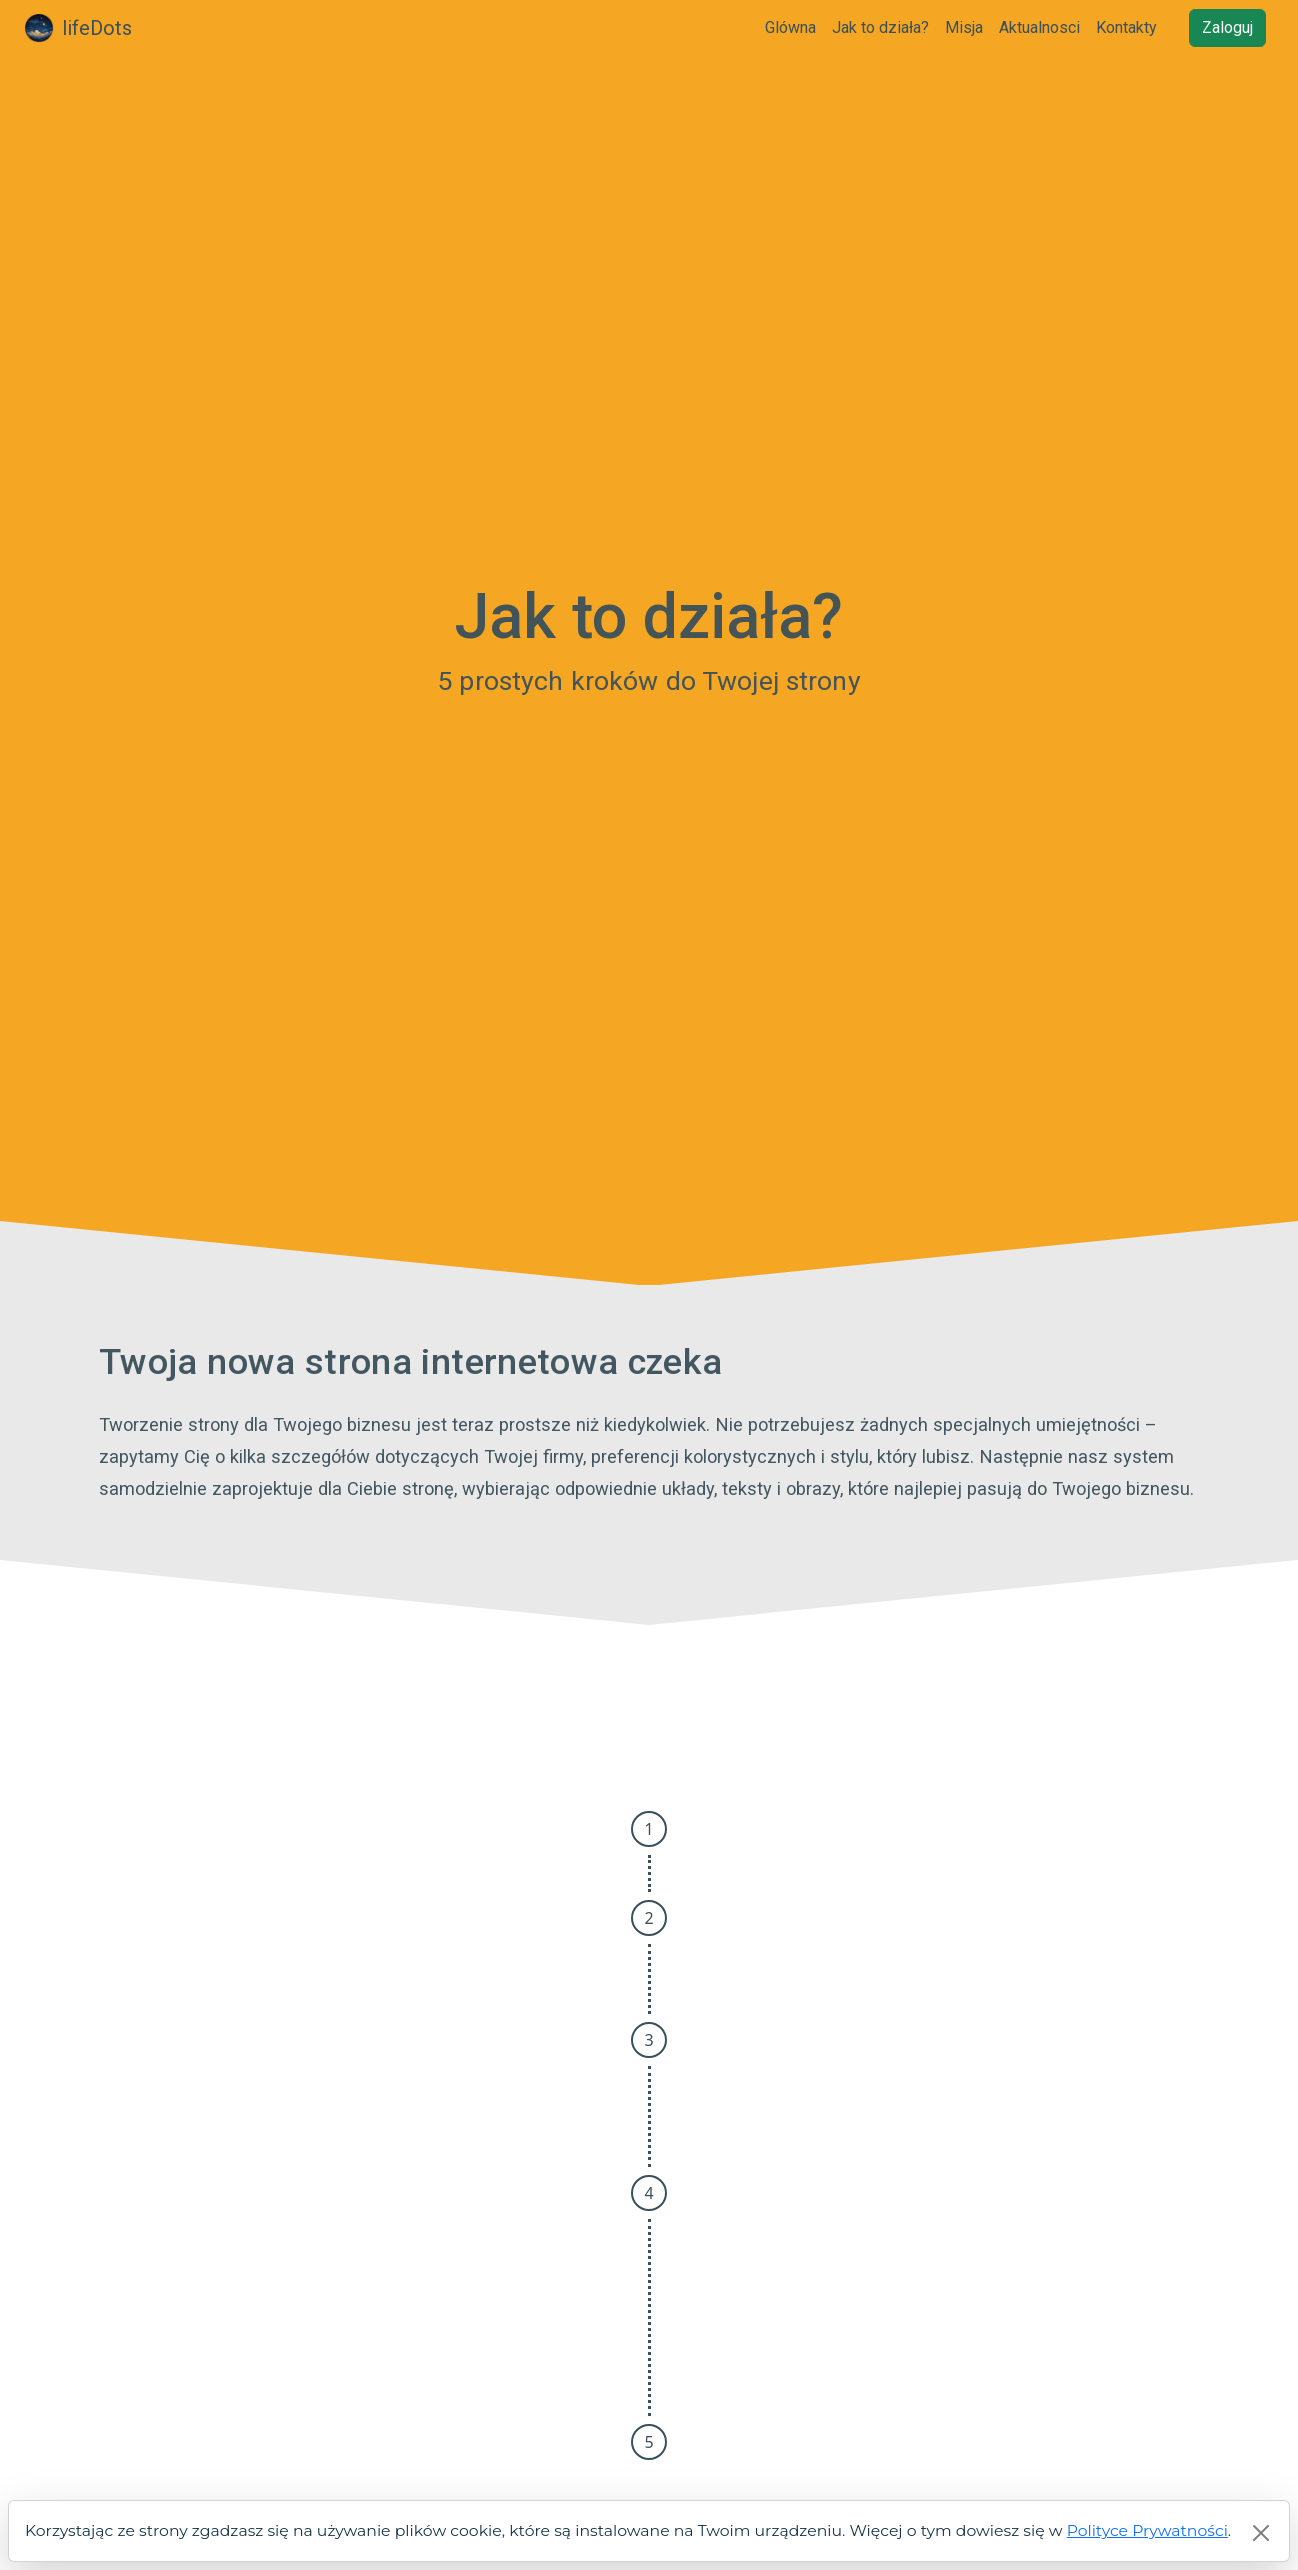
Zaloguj (1227, 27)
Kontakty (1126, 27)
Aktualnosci (1039, 27)
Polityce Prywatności (1147, 2530)
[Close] (1261, 2533)
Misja (964, 27)
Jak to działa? (880, 27)
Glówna (790, 27)
